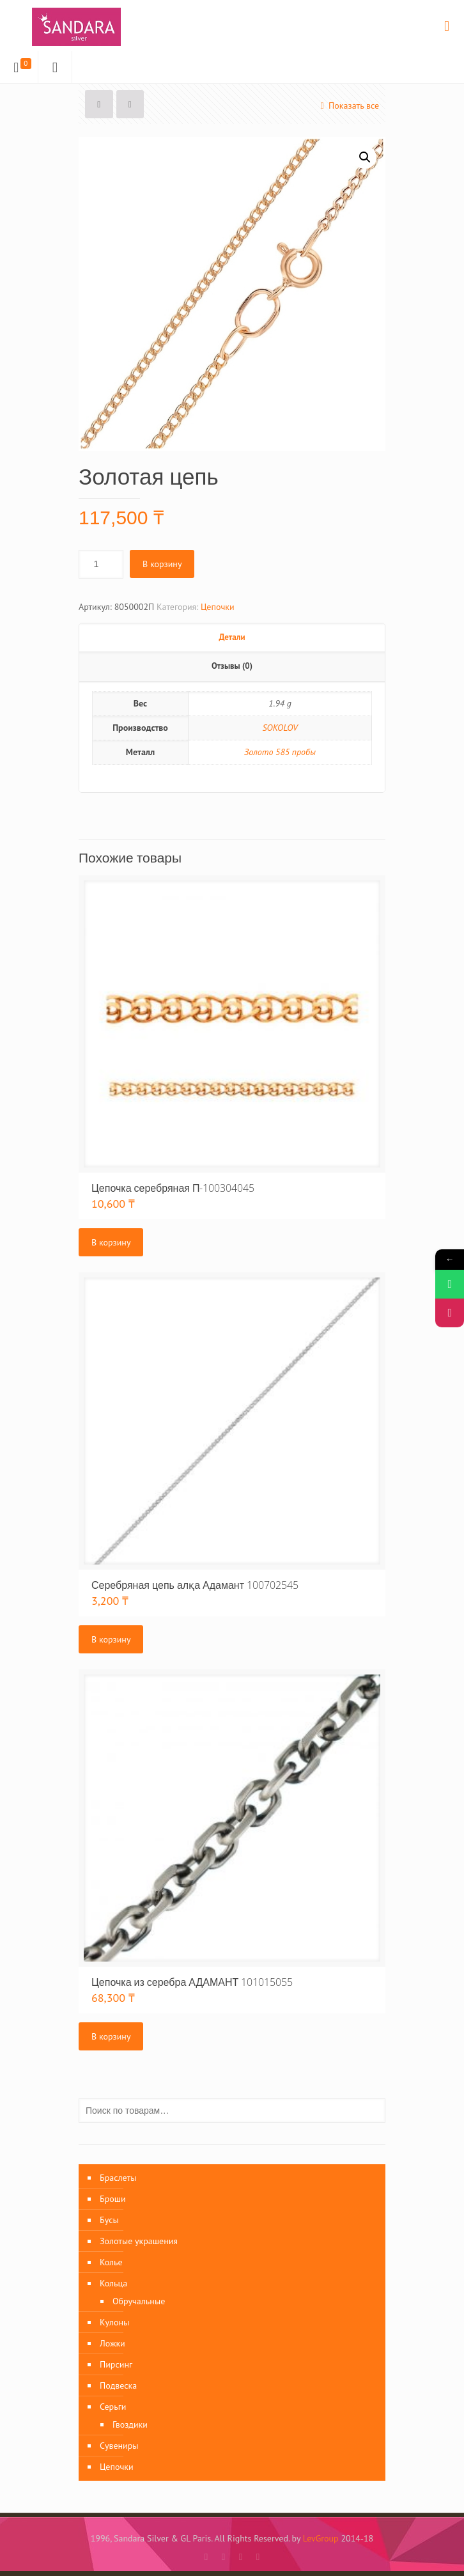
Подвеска (118, 2385)
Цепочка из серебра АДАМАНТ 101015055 (192, 1982)
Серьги (113, 2406)
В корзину (162, 564)
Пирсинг (116, 2364)
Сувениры (119, 2445)
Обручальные (138, 2301)
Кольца (113, 2283)
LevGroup (321, 2538)
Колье (111, 2262)
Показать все (347, 105)
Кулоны (114, 2322)
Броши (113, 2199)
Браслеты (118, 2177)
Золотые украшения (139, 2241)
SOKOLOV (279, 727)
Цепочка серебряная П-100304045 (173, 1188)
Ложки (112, 2343)
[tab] (232, 638)
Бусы (109, 2220)
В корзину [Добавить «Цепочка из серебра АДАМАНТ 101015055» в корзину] (110, 2036)
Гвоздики (130, 2424)
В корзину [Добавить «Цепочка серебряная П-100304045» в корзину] (110, 1242)
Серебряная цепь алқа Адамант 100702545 (194, 1585)
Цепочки (218, 607)
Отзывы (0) (232, 665)
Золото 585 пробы (280, 752)
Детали (232, 637)
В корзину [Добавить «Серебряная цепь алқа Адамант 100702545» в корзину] (110, 1639)
